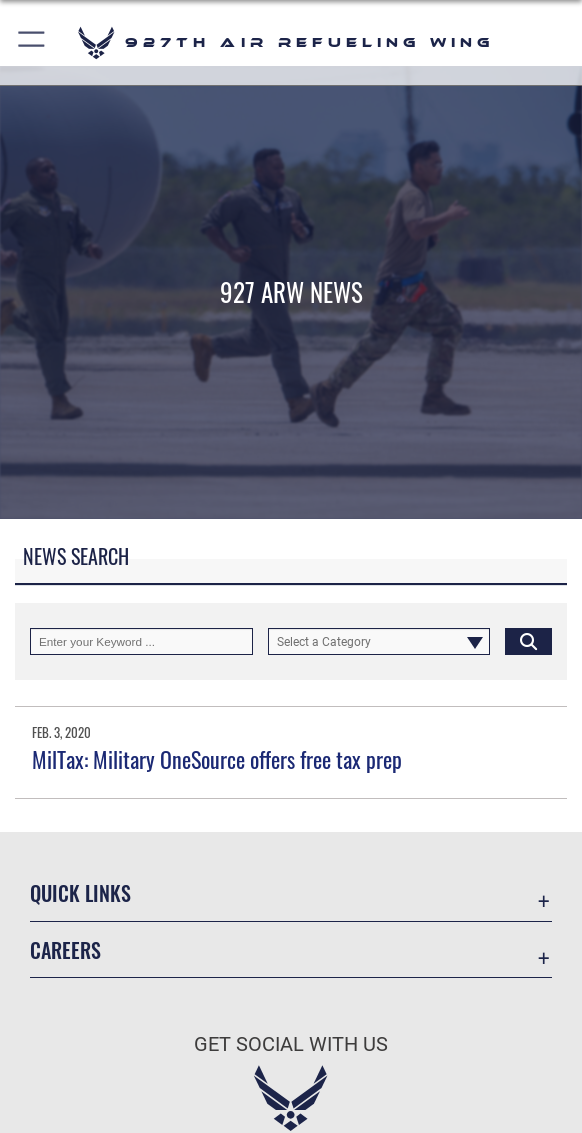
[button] (32, 42)
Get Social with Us (291, 1044)
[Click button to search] (528, 641)
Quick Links (80, 893)
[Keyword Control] (141, 641)
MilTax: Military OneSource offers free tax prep (217, 759)
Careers (65, 950)
